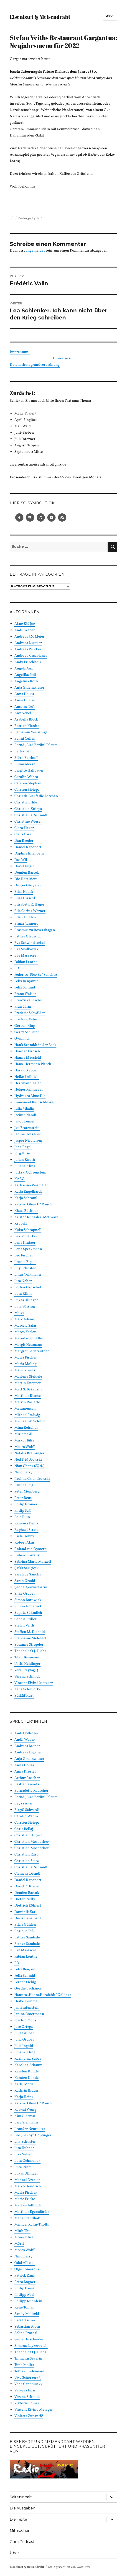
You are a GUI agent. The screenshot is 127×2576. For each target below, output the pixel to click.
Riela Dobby (24, 1536)
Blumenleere (24, 764)
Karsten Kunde (26, 2071)
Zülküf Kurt (24, 1695)
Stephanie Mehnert (30, 1638)
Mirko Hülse (24, 1440)
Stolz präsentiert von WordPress (69, 2567)
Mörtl (19, 2243)
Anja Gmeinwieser (29, 687)
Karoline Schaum (28, 2065)
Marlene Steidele (28, 1376)
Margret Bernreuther (31, 1351)
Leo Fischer (23, 1255)
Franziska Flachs (28, 1000)
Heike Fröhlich (26, 1076)
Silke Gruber (24, 1593)
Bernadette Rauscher (31, 1790)
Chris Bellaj (23, 1829)
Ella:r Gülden (25, 917)
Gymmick (22, 1038)
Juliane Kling (24, 1166)
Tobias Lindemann (29, 2371)
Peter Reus (23, 1497)
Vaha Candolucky (28, 2384)
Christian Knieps (28, 808)
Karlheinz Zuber (27, 2058)
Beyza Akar (23, 1803)
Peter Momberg (27, 1491)
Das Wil (20, 859)
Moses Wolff (24, 1446)
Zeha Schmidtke (27, 1689)
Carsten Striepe (27, 789)
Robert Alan (24, 1542)
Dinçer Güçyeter (27, 885)
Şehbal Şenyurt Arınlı (32, 1587)
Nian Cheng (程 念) (29, 1466)
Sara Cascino (24, 2320)
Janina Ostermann (29, 2014)
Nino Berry (23, 1472)
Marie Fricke (24, 2199)
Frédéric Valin (25, 1019)
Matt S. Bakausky (28, 1389)
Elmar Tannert (26, 923)
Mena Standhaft (27, 2218)
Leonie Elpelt (25, 1261)
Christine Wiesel (28, 821)
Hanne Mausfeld (27, 1057)
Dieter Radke (25, 1899)
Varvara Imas (25, 2390)
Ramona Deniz (26, 1523)
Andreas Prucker (27, 649)
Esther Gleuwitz (27, 936)
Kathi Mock (23, 2084)
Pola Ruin (22, 1517)
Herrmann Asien (28, 1083)
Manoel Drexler (27, 2179)
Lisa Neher (23, 1281)
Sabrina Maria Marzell (32, 1561)
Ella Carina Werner (30, 911)
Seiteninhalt (21, 2497)
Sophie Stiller (25, 1619)
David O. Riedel (26, 1886)
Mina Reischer (26, 1427)
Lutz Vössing (24, 1306)
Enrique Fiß (24, 1931)
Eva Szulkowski (27, 949)
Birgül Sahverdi (26, 1809)
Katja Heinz (23, 2097)
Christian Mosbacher (31, 1841)
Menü (110, 17)
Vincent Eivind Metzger (33, 1683)
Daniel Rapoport (27, 847)
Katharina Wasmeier (31, 1185)
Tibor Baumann (26, 1657)
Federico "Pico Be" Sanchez (35, 974)
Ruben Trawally (27, 1555)
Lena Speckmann (28, 1249)
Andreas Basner (27, 1746)
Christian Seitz (26, 1860)
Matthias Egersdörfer (31, 2211)
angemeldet (35, 250)
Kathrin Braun (26, 2090)
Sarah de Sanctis (27, 1574)
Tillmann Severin (28, 2358)
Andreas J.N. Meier (29, 636)
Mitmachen (20, 2530)
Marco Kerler (25, 1332)
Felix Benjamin (26, 981)
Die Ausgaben (22, 2508)
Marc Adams (24, 1319)
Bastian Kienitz (26, 725)
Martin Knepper (27, 1383)
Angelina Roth (26, 681)
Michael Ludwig (27, 1415)
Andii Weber (24, 630)
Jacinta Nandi (25, 1115)
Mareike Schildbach (30, 1338)
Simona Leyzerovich (31, 2345)
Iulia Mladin (24, 1108)
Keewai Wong (25, 2109)
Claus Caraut (24, 834)
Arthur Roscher (27, 1778)
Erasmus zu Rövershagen (35, 930)
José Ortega (23, 2026)
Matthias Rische (27, 1395)
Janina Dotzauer (27, 1134)
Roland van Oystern (30, 1549)
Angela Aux (23, 668)
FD (16, 968)
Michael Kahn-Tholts (31, 2224)
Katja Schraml (25, 1198)
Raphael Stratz (26, 1529)
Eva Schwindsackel (29, 942)
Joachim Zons (25, 2020)
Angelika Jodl (25, 674)
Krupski (20, 1223)
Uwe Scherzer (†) (27, 2377)
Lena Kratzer (25, 1242)
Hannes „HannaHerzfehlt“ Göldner (42, 1994)
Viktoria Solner (26, 2403)
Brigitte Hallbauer (29, 770)
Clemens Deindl (27, 1873)
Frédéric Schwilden (30, 1013)
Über (14, 2553)
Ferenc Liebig (25, 1982)
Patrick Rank (24, 2275)
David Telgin (24, 866)
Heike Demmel (26, 2001)
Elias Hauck (23, 891)
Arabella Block (26, 719)
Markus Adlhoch (27, 2205)
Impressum (20, 352)
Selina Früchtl (25, 2333)
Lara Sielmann (26, 2122)
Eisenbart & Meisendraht (40, 16)
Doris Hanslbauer (28, 1918)
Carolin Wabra (26, 777)
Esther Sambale (27, 1937)
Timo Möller (24, 2365)
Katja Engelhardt (28, 1191)
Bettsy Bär (22, 751)
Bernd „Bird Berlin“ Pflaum (36, 745)
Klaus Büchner (26, 1210)
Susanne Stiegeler (28, 1644)
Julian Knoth (24, 1159)
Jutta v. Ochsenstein (30, 1172)
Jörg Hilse (22, 1153)
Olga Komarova (26, 2269)
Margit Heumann (28, 1344)
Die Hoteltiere (26, 879)
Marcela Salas (25, 1325)
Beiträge (24, 218)
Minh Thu (22, 2231)
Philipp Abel (24, 2294)
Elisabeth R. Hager (29, 904)
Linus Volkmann (27, 1274)
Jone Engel (23, 1147)
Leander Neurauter (29, 2128)
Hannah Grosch (27, 1051)
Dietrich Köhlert (27, 1905)
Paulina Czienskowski (32, 1478)
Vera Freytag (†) (27, 1670)
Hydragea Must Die (30, 1096)
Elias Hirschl (24, 898)
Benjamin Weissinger (31, 732)
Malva (19, 1312)
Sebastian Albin (27, 2326)
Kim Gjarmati (25, 2116)
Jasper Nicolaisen (28, 1140)
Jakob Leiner (24, 1121)
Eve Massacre (25, 955)
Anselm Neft (24, 706)
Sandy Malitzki (26, 2313)
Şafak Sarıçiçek (26, 1568)
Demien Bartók (26, 872)
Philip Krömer (26, 1504)
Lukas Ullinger (26, 1300)
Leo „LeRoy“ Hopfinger (32, 2135)
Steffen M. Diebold (29, 1631)
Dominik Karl (25, 1912)
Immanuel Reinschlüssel (34, 1102)
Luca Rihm (23, 1293)
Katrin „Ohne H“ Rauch (33, 1204)
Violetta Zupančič (28, 2416)
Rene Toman (24, 2307)
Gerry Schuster (26, 1032)
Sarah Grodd (24, 1580)
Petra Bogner (25, 2282)
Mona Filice (23, 2237)
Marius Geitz (25, 1370)
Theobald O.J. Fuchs (30, 1651)
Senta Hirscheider (29, 2339)
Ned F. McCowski (28, 1459)
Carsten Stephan (27, 783)
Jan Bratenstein (27, 1127)
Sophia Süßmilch (28, 1612)
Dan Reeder (23, 840)
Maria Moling (25, 1363)
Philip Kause (24, 2288)
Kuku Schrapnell (27, 1230)
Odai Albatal (24, 2262)
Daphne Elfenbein (29, 853)
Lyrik (35, 218)
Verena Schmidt (27, 1676)
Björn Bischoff (26, 757)
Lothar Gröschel (27, 1287)
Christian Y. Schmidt (31, 815)
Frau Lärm (22, 1006)
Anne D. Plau (24, 700)
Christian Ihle (25, 802)
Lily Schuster (25, 1268)
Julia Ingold (23, 2045)
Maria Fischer (25, 1357)
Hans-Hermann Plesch (32, 1064)
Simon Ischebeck (28, 1606)
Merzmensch (25, 1408)
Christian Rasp (26, 1854)
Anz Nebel (22, 713)
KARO (19, 1178)
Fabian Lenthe (26, 962)
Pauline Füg (23, 1485)
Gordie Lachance (28, 1988)
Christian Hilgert (28, 1835)
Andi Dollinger (26, 1733)
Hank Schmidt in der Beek (35, 1044)
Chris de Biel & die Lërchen (36, 796)
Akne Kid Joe (24, 623)
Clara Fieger (24, 828)
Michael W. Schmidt (30, 1421)
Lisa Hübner (24, 2148)
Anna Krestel (25, 1771)
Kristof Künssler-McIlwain (36, 1217)
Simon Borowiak (27, 1600)
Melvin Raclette (27, 1402)
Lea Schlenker (25, 1236)
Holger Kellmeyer (28, 1089)
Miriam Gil (23, 1434)
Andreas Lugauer (28, 643)
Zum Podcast (22, 2542)
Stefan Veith (24, 1625)
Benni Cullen (25, 738)
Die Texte (18, 2519)
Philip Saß (22, 1510)
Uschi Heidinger (27, 1663)
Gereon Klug (24, 1025)
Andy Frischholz (27, 662)
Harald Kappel (26, 1070)
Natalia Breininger (29, 1453)
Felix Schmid (24, 987)
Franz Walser (25, 993)
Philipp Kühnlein (28, 2301)
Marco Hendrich (27, 2186)
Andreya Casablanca (30, 655)
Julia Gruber (24, 2033)
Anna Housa (24, 694)
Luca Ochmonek (27, 2160)
